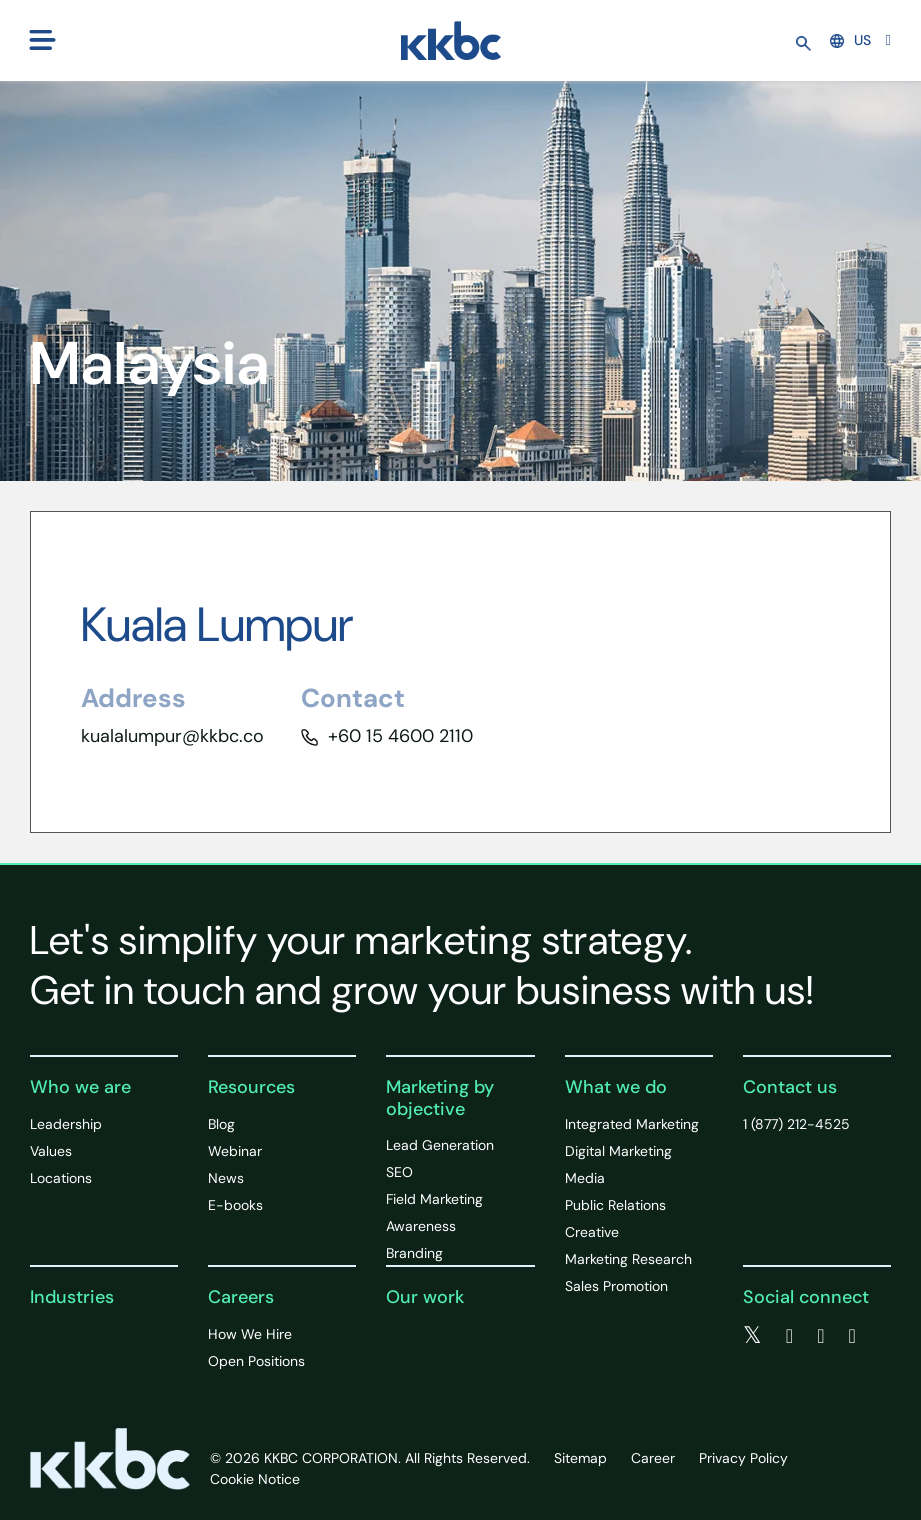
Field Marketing (434, 1199)
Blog (221, 1124)
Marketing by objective (440, 1098)
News (226, 1178)
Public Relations (615, 1205)
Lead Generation (440, 1145)
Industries (72, 1297)
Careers (241, 1297)
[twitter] (752, 1336)
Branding (414, 1253)
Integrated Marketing (632, 1124)
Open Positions (256, 1361)
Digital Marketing (618, 1151)
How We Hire (250, 1334)
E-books (235, 1205)
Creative (592, 1232)
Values (51, 1151)
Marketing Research (628, 1259)
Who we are (80, 1087)
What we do (616, 1087)
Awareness (421, 1226)
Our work (425, 1297)
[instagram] (851, 1336)
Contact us (790, 1087)
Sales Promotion (616, 1286)
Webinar (235, 1151)
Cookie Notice (255, 1479)
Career (653, 1458)
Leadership (66, 1124)
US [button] (850, 40)
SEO (399, 1172)
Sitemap (580, 1458)
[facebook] (789, 1336)
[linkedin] (820, 1336)
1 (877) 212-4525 (796, 1124)
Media (585, 1178)
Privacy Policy (743, 1458)
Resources (251, 1087)
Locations (61, 1178)
